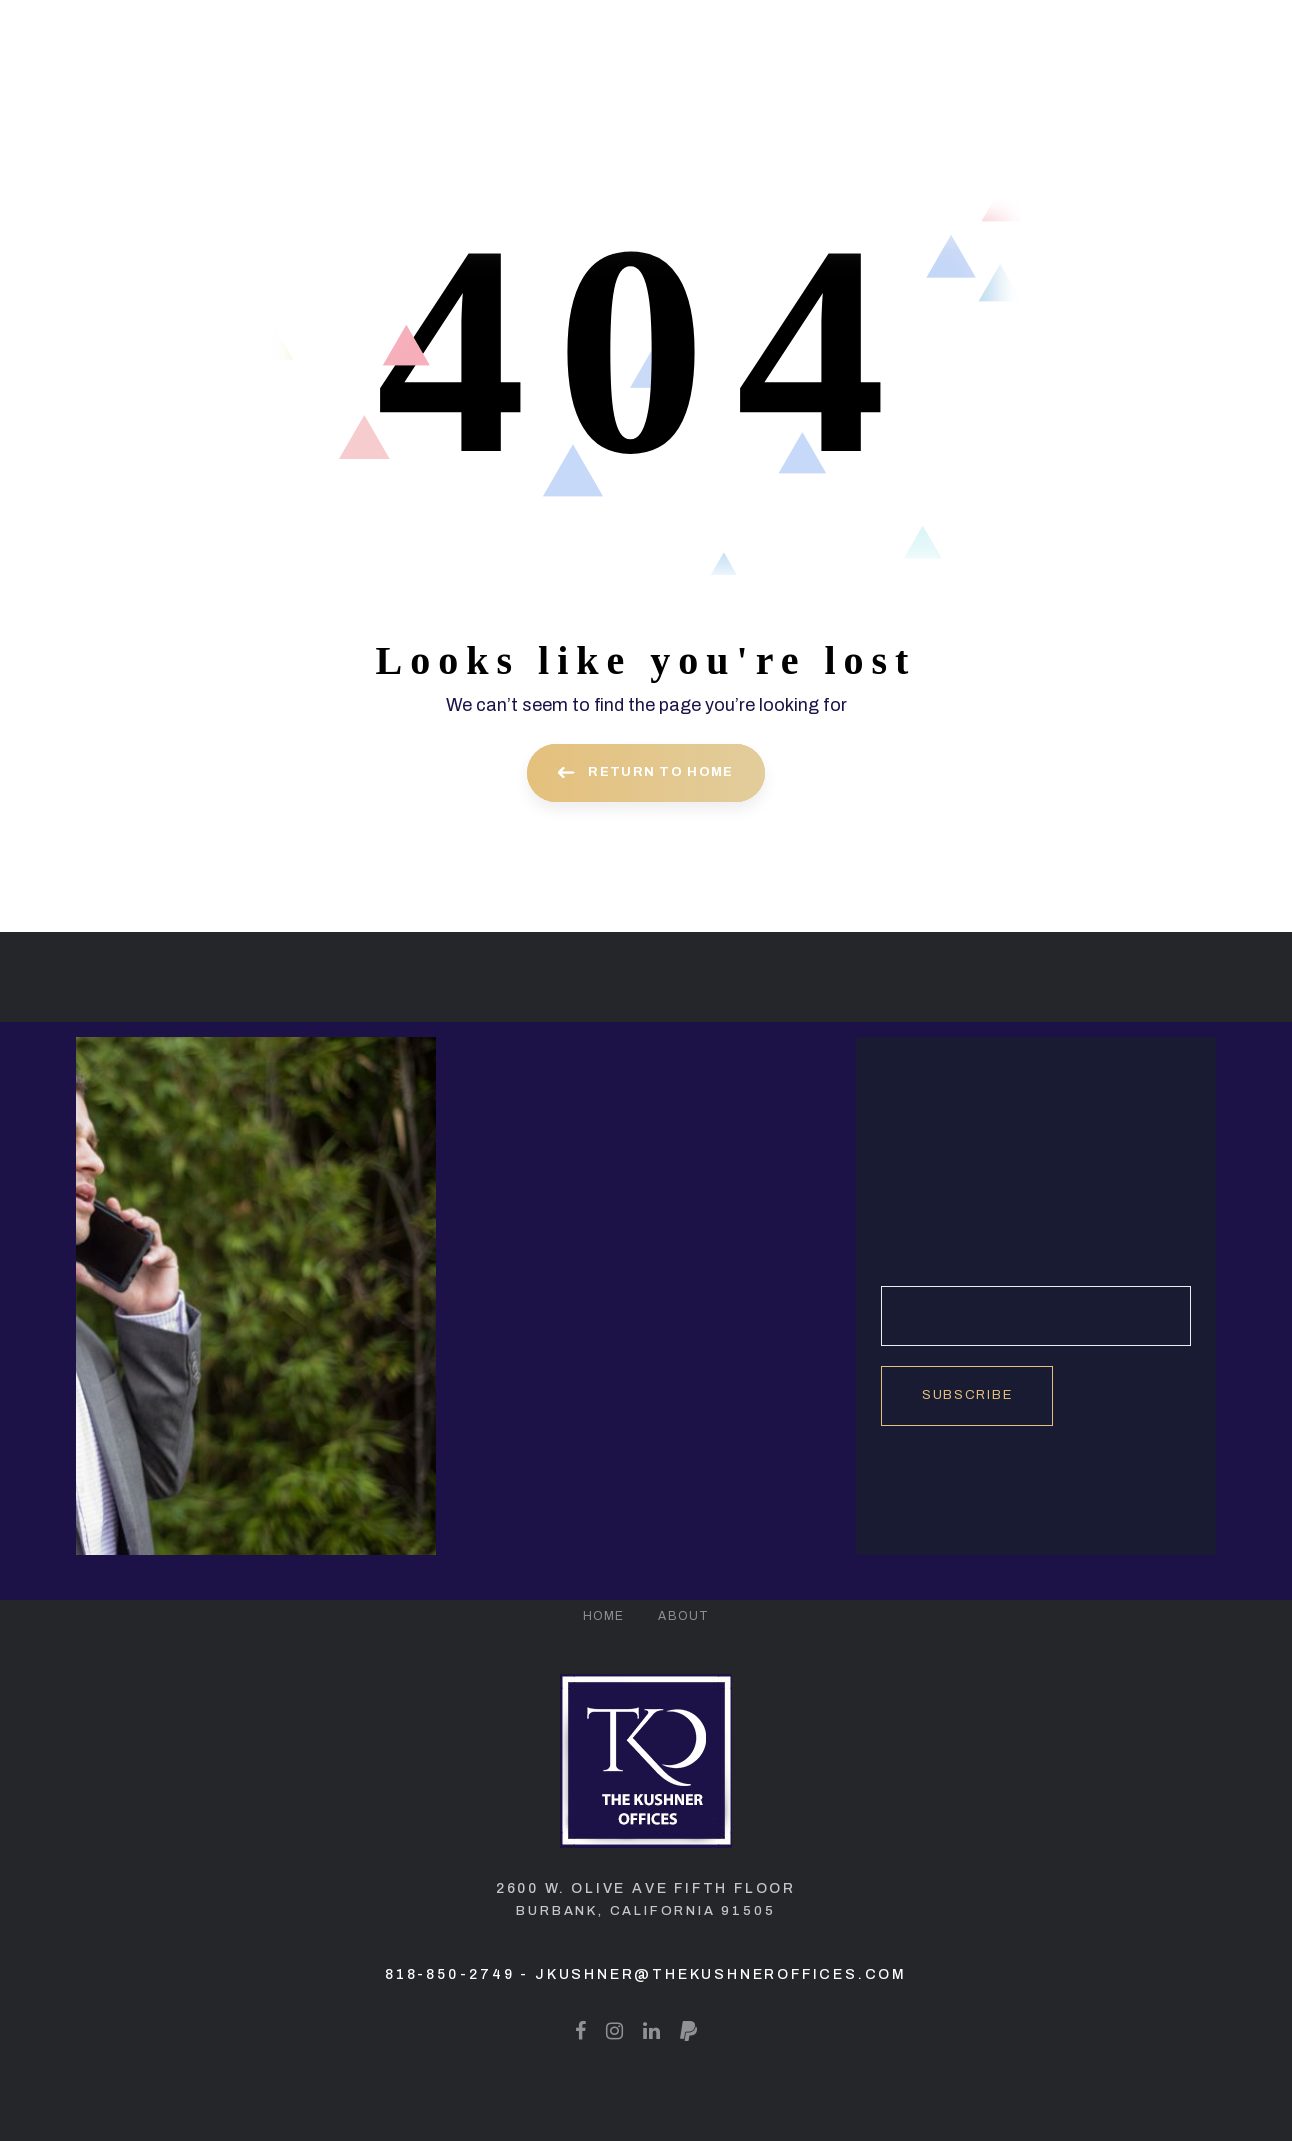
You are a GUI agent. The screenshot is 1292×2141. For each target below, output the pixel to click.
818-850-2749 (450, 1974)
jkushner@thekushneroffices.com (721, 1974)
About (683, 1616)
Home (604, 1616)
